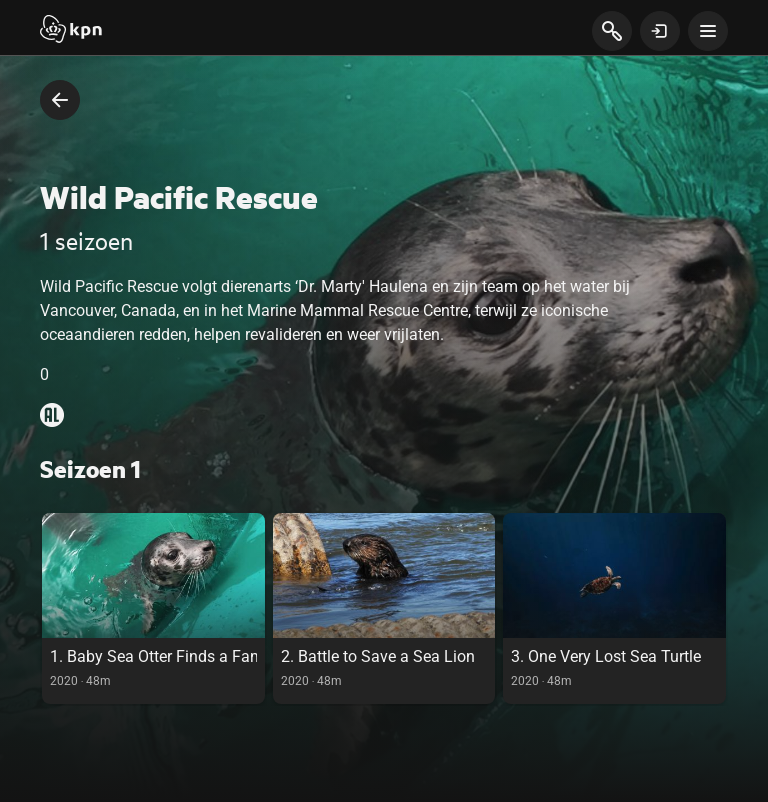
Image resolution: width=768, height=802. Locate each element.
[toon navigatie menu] (708, 31)
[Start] (71, 31)
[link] (153, 608)
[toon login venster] (660, 31)
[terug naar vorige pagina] (60, 100)
